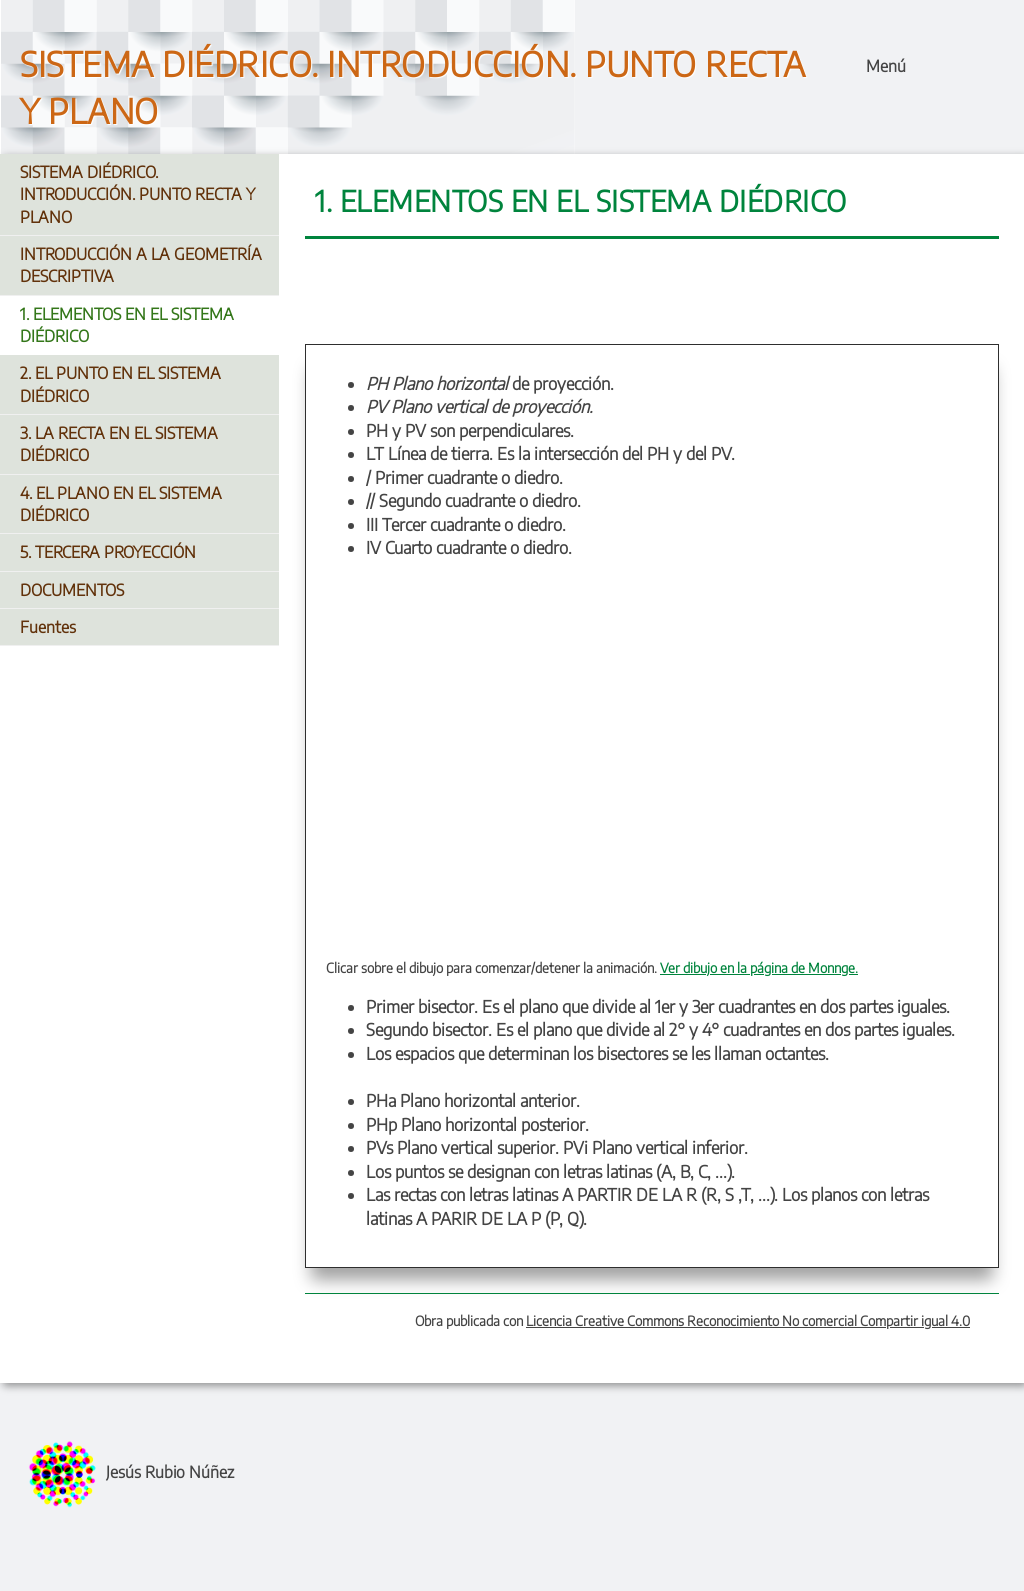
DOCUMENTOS (72, 590)
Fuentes (48, 627)
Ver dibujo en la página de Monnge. (759, 967)
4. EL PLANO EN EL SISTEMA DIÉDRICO (121, 504)
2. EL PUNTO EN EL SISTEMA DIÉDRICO (120, 384)
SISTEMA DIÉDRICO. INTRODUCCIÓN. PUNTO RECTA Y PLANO (137, 194)
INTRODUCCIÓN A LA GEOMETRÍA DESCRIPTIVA (141, 265)
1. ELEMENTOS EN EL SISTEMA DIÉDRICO (127, 325)
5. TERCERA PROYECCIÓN (108, 552)
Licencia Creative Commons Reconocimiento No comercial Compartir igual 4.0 (748, 1320)
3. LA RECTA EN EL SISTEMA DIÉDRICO (119, 444)
